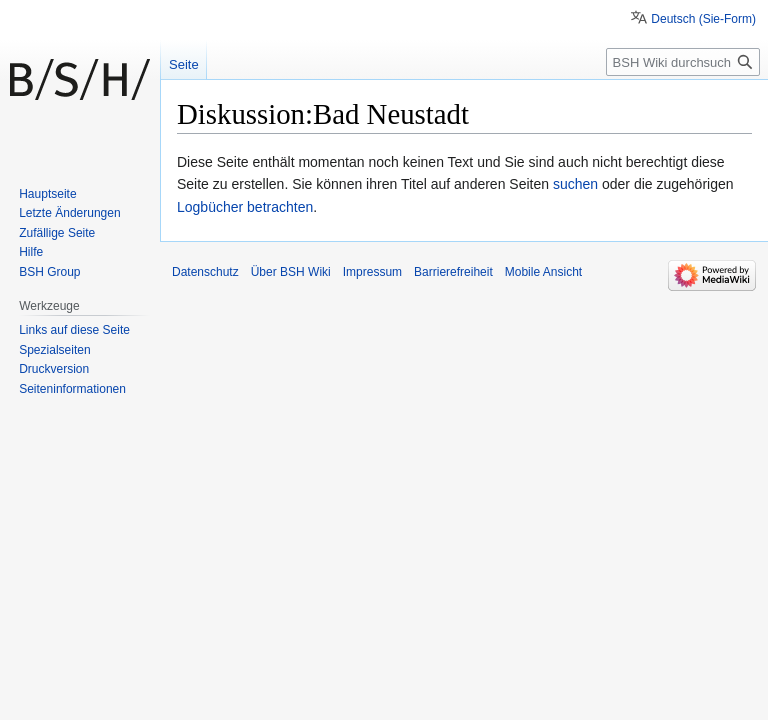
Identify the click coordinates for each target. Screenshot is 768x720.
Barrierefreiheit (453, 272)
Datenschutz (205, 272)
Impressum (372, 272)
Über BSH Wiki (291, 272)
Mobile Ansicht (543, 272)
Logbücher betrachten (245, 207)
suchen (575, 184)
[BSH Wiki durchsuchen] (683, 62)
